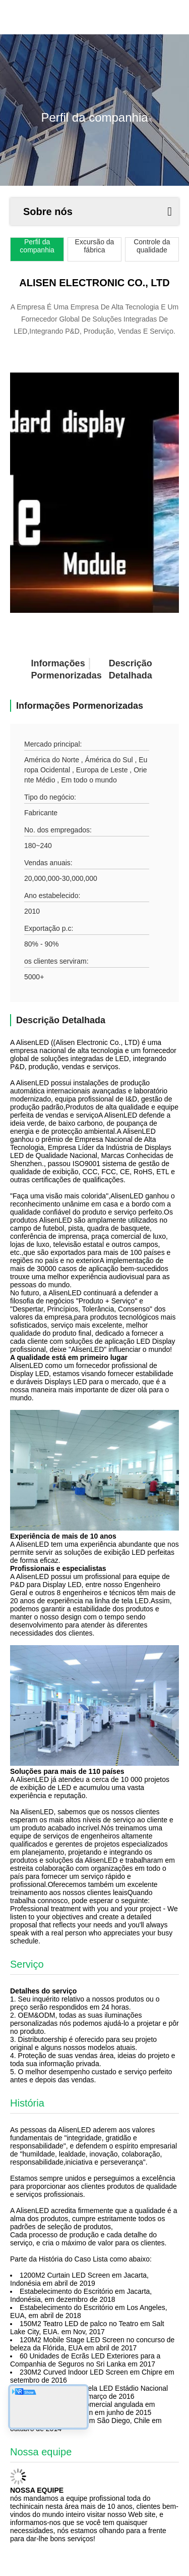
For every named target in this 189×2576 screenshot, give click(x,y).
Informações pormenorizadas (49, 669)
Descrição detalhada (127, 669)
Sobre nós (48, 211)
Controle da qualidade (152, 246)
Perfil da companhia (37, 246)
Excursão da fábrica (94, 246)
